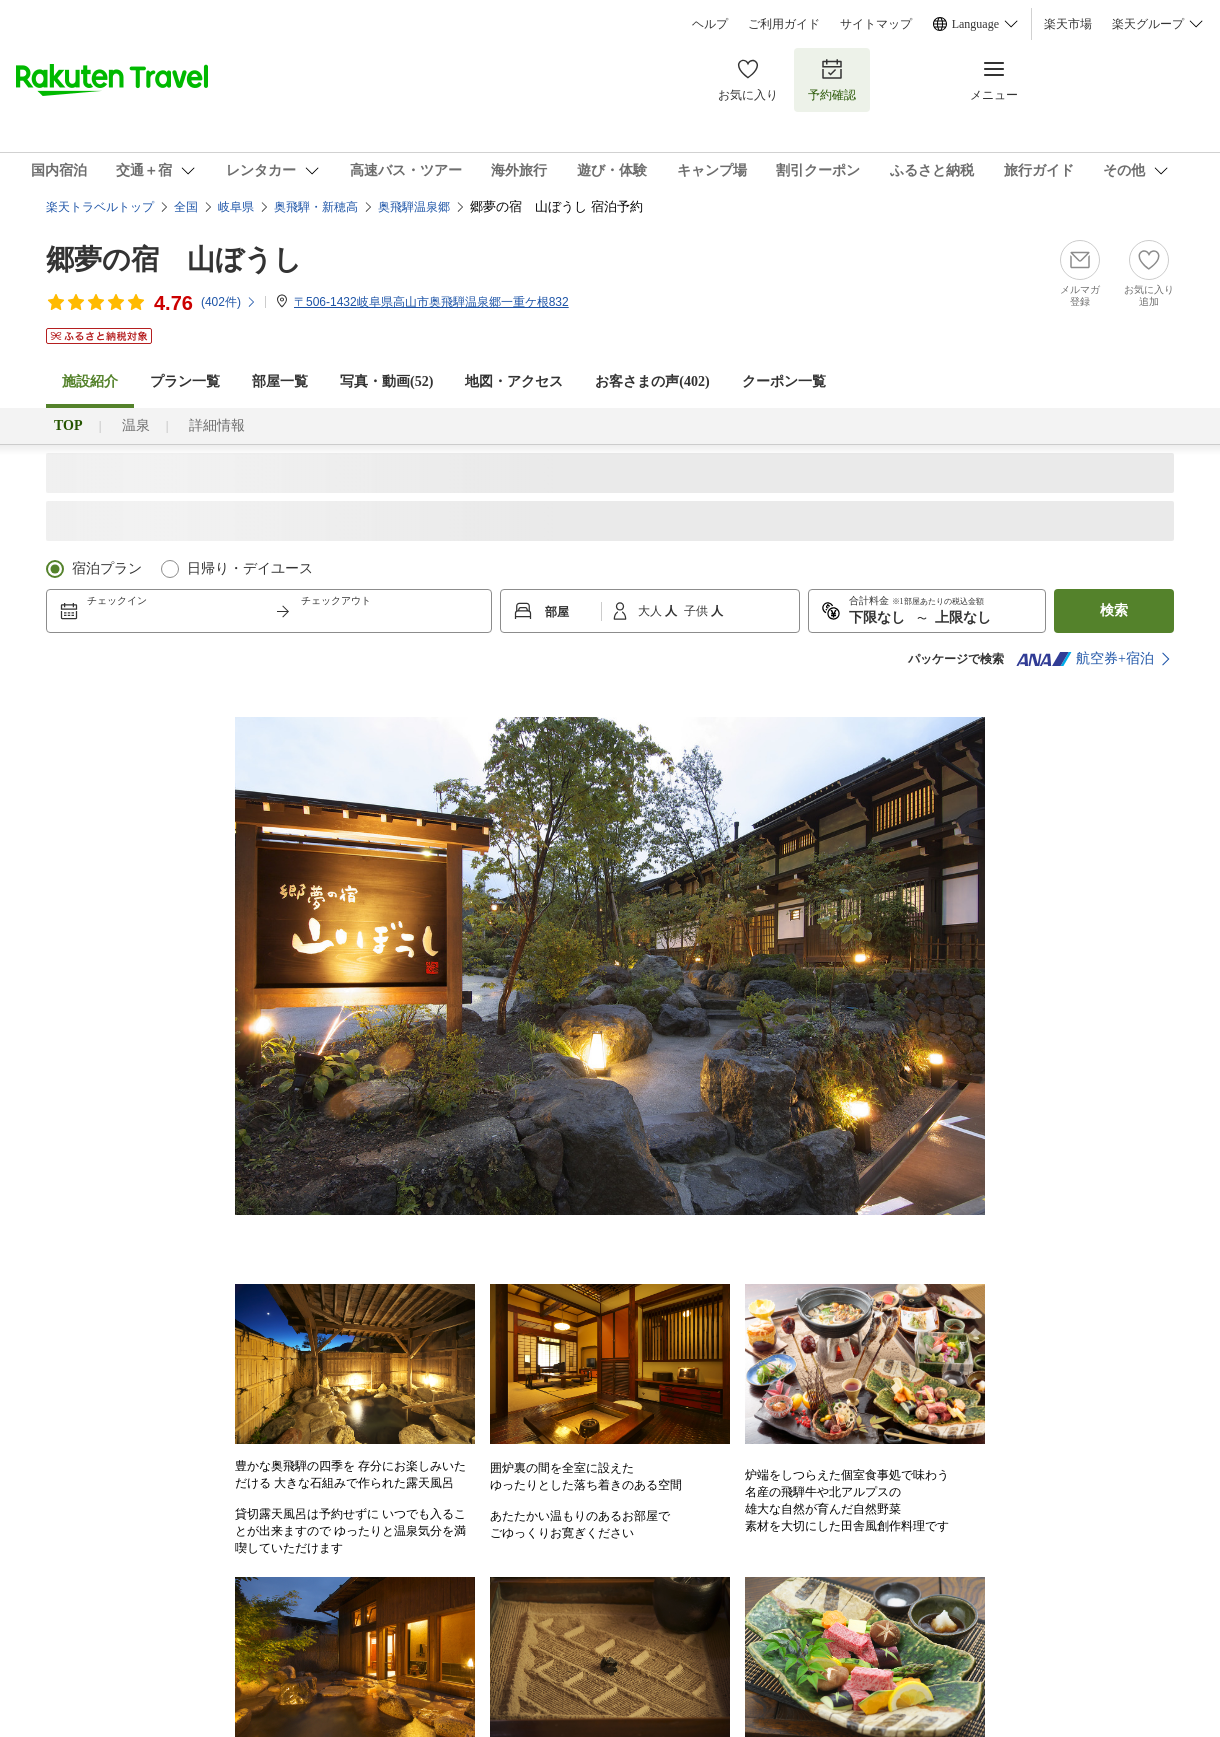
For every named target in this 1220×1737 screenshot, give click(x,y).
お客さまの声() (652, 381)
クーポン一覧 (784, 381)
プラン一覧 (185, 381)
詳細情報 (217, 425)
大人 (651, 611)
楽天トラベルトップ (100, 207)
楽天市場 (1068, 24)
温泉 (136, 425)
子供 (697, 611)
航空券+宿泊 (1085, 659)
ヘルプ (710, 24)
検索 (1114, 610)
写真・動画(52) (386, 381)
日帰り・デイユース (250, 568)
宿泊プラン (107, 568)
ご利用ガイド (784, 24)
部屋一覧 (280, 381)
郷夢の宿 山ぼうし (174, 259)
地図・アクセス (514, 381)
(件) (229, 302)
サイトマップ (876, 24)
